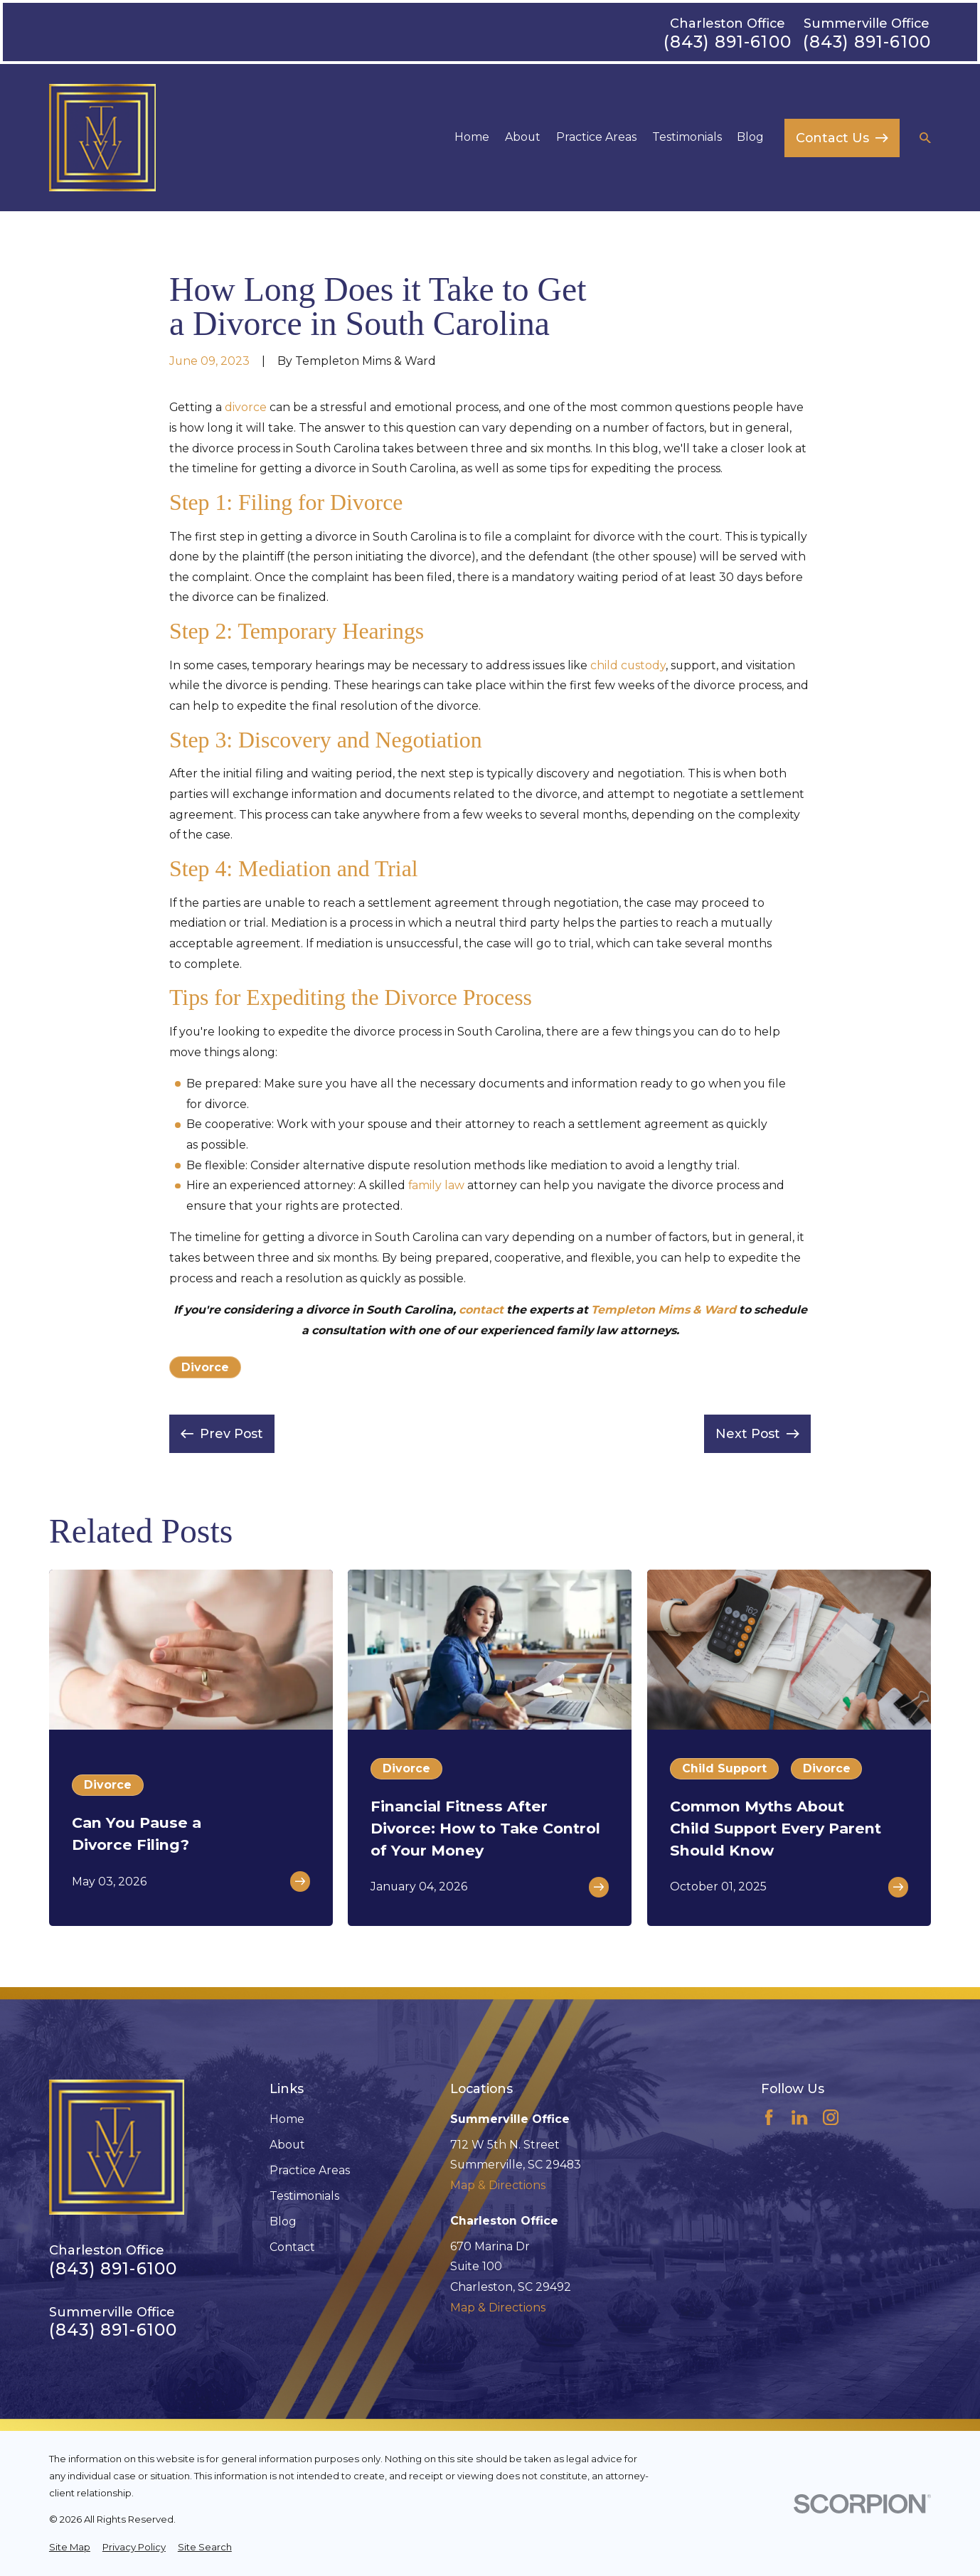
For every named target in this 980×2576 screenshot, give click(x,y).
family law (436, 1185)
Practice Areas (310, 2170)
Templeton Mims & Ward (663, 1309)
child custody (628, 665)
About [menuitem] (522, 137)
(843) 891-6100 (728, 41)
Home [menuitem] (471, 137)
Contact (292, 2247)
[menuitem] (69, 2547)
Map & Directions (497, 2185)
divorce (246, 407)
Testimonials (304, 2196)
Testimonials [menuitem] (687, 137)
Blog (283, 2221)
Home (287, 2119)
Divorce (205, 1367)
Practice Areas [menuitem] (596, 137)
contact (481, 1309)
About (287, 2144)
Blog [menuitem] (750, 137)
